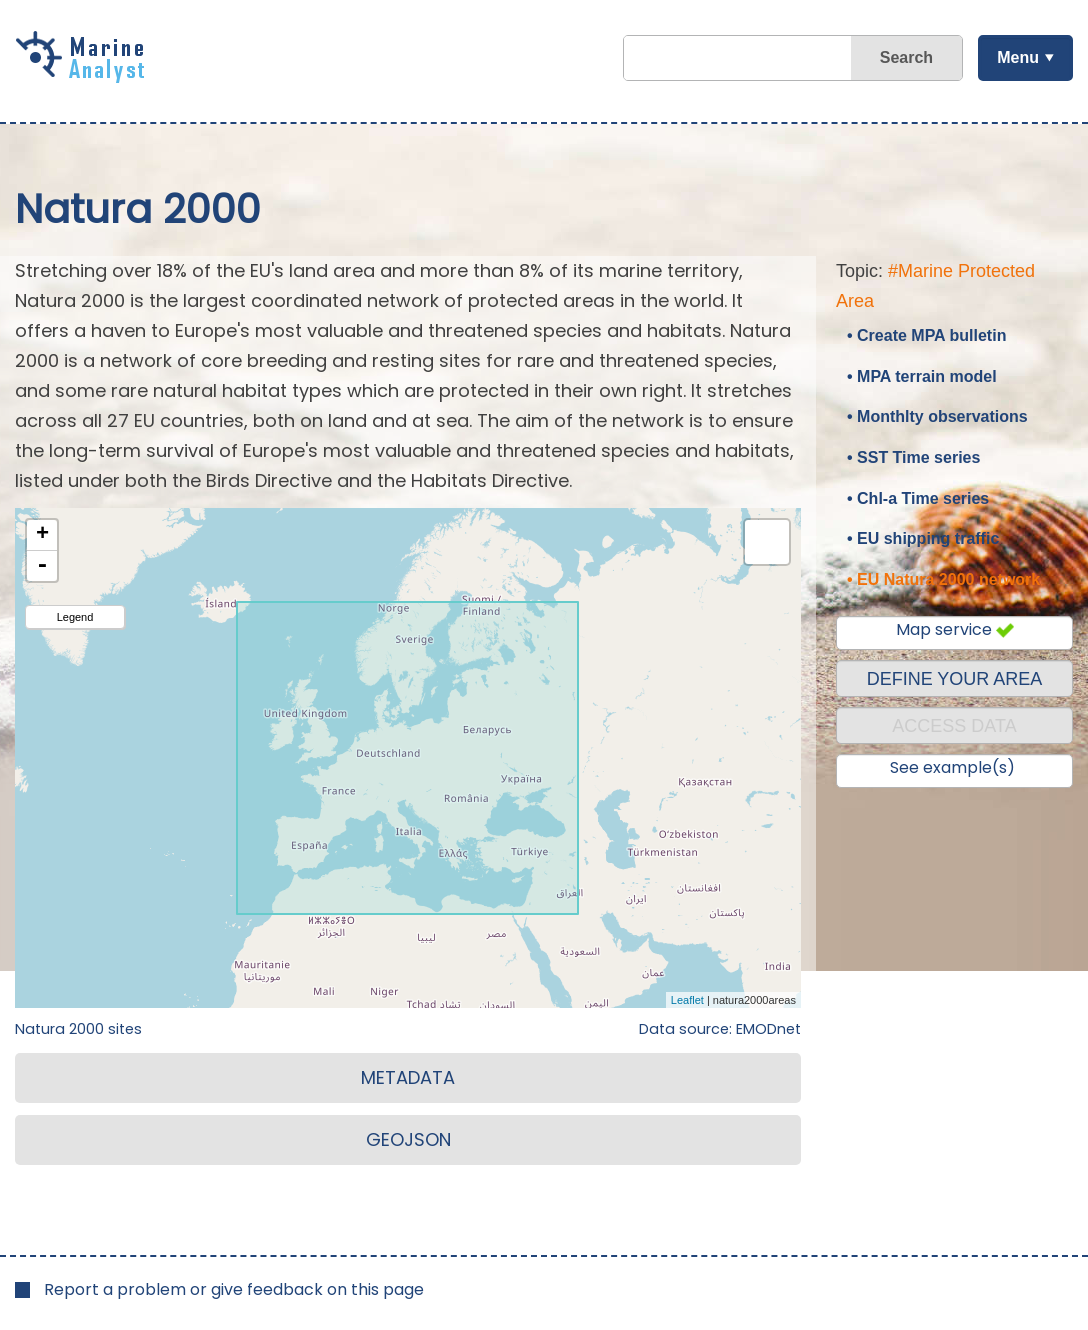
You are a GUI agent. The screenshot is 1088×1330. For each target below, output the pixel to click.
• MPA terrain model (922, 376)
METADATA (408, 1077)
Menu (1018, 57)
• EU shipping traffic (923, 538)
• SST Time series (913, 457)
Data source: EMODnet (720, 1029)
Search (906, 57)
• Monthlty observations (937, 416)
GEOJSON (408, 1139)
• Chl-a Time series (918, 498)
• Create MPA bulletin (926, 335)
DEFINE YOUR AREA (955, 679)
